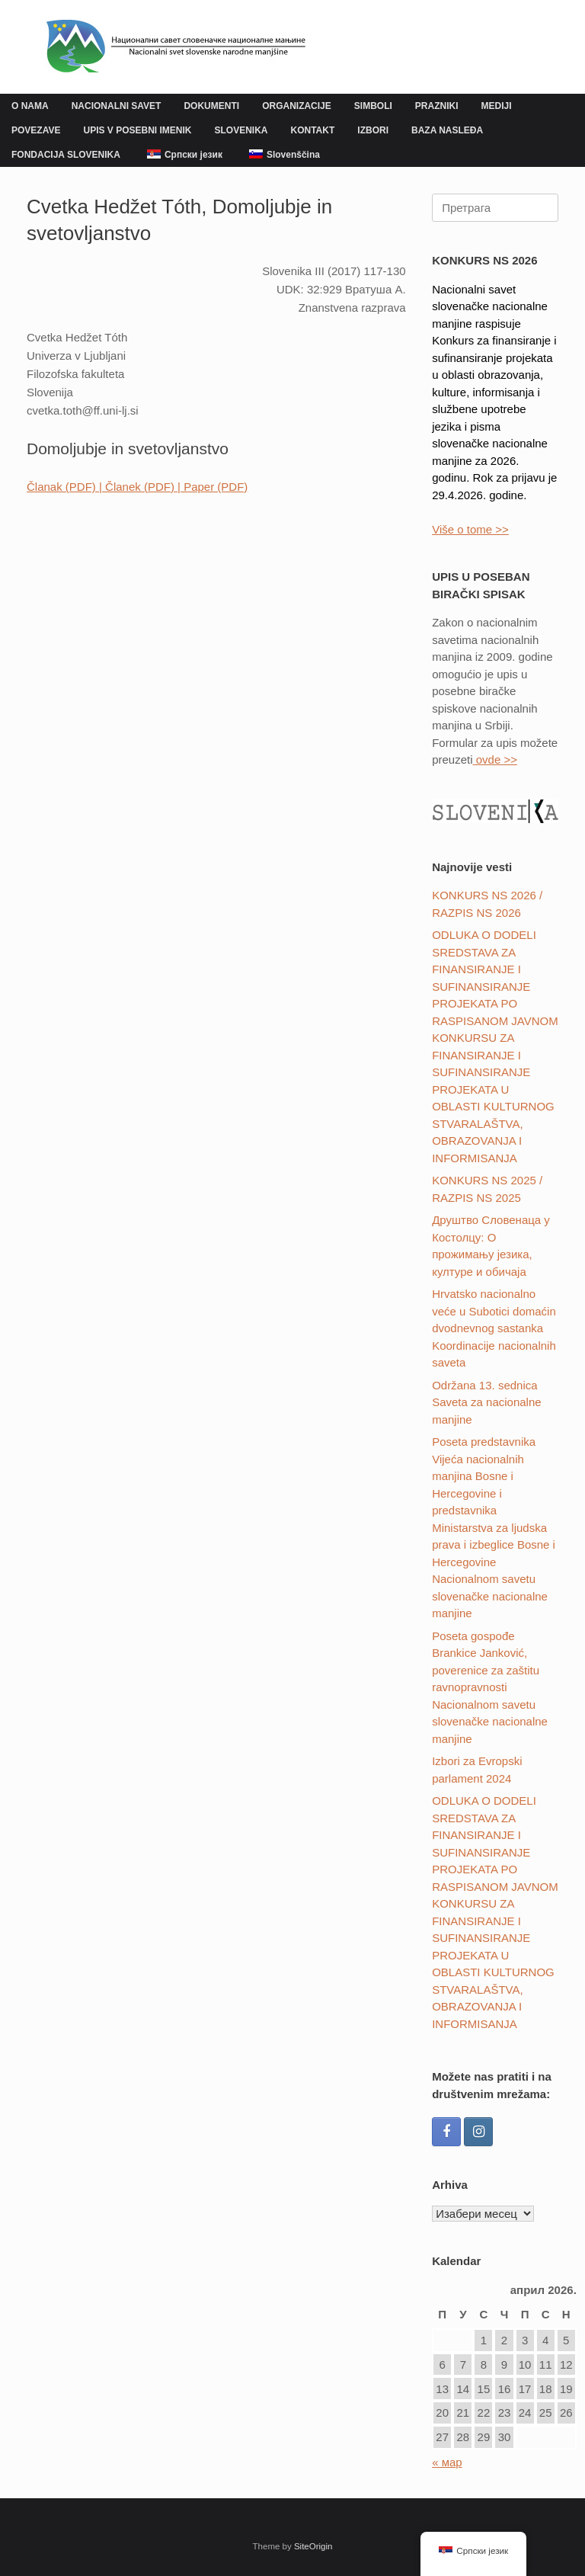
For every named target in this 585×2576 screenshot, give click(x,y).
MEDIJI (496, 106)
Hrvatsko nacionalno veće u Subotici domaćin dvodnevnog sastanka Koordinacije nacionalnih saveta (494, 1328)
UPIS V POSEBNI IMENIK (137, 130)
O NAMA (30, 106)
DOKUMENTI (211, 106)
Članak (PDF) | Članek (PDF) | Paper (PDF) (137, 486)
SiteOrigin (313, 2546)
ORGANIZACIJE (296, 106)
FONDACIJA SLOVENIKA (65, 154)
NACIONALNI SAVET (116, 106)
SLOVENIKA (241, 130)
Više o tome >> (470, 529)
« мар (447, 2462)
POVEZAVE (35, 130)
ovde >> (495, 759)
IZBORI (372, 130)
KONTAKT (313, 130)
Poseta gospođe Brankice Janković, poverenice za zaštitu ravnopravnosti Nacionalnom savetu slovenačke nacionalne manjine (490, 1687)
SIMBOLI (373, 106)
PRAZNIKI (437, 106)
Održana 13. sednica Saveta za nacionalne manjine (486, 1402)
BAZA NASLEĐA (447, 130)
